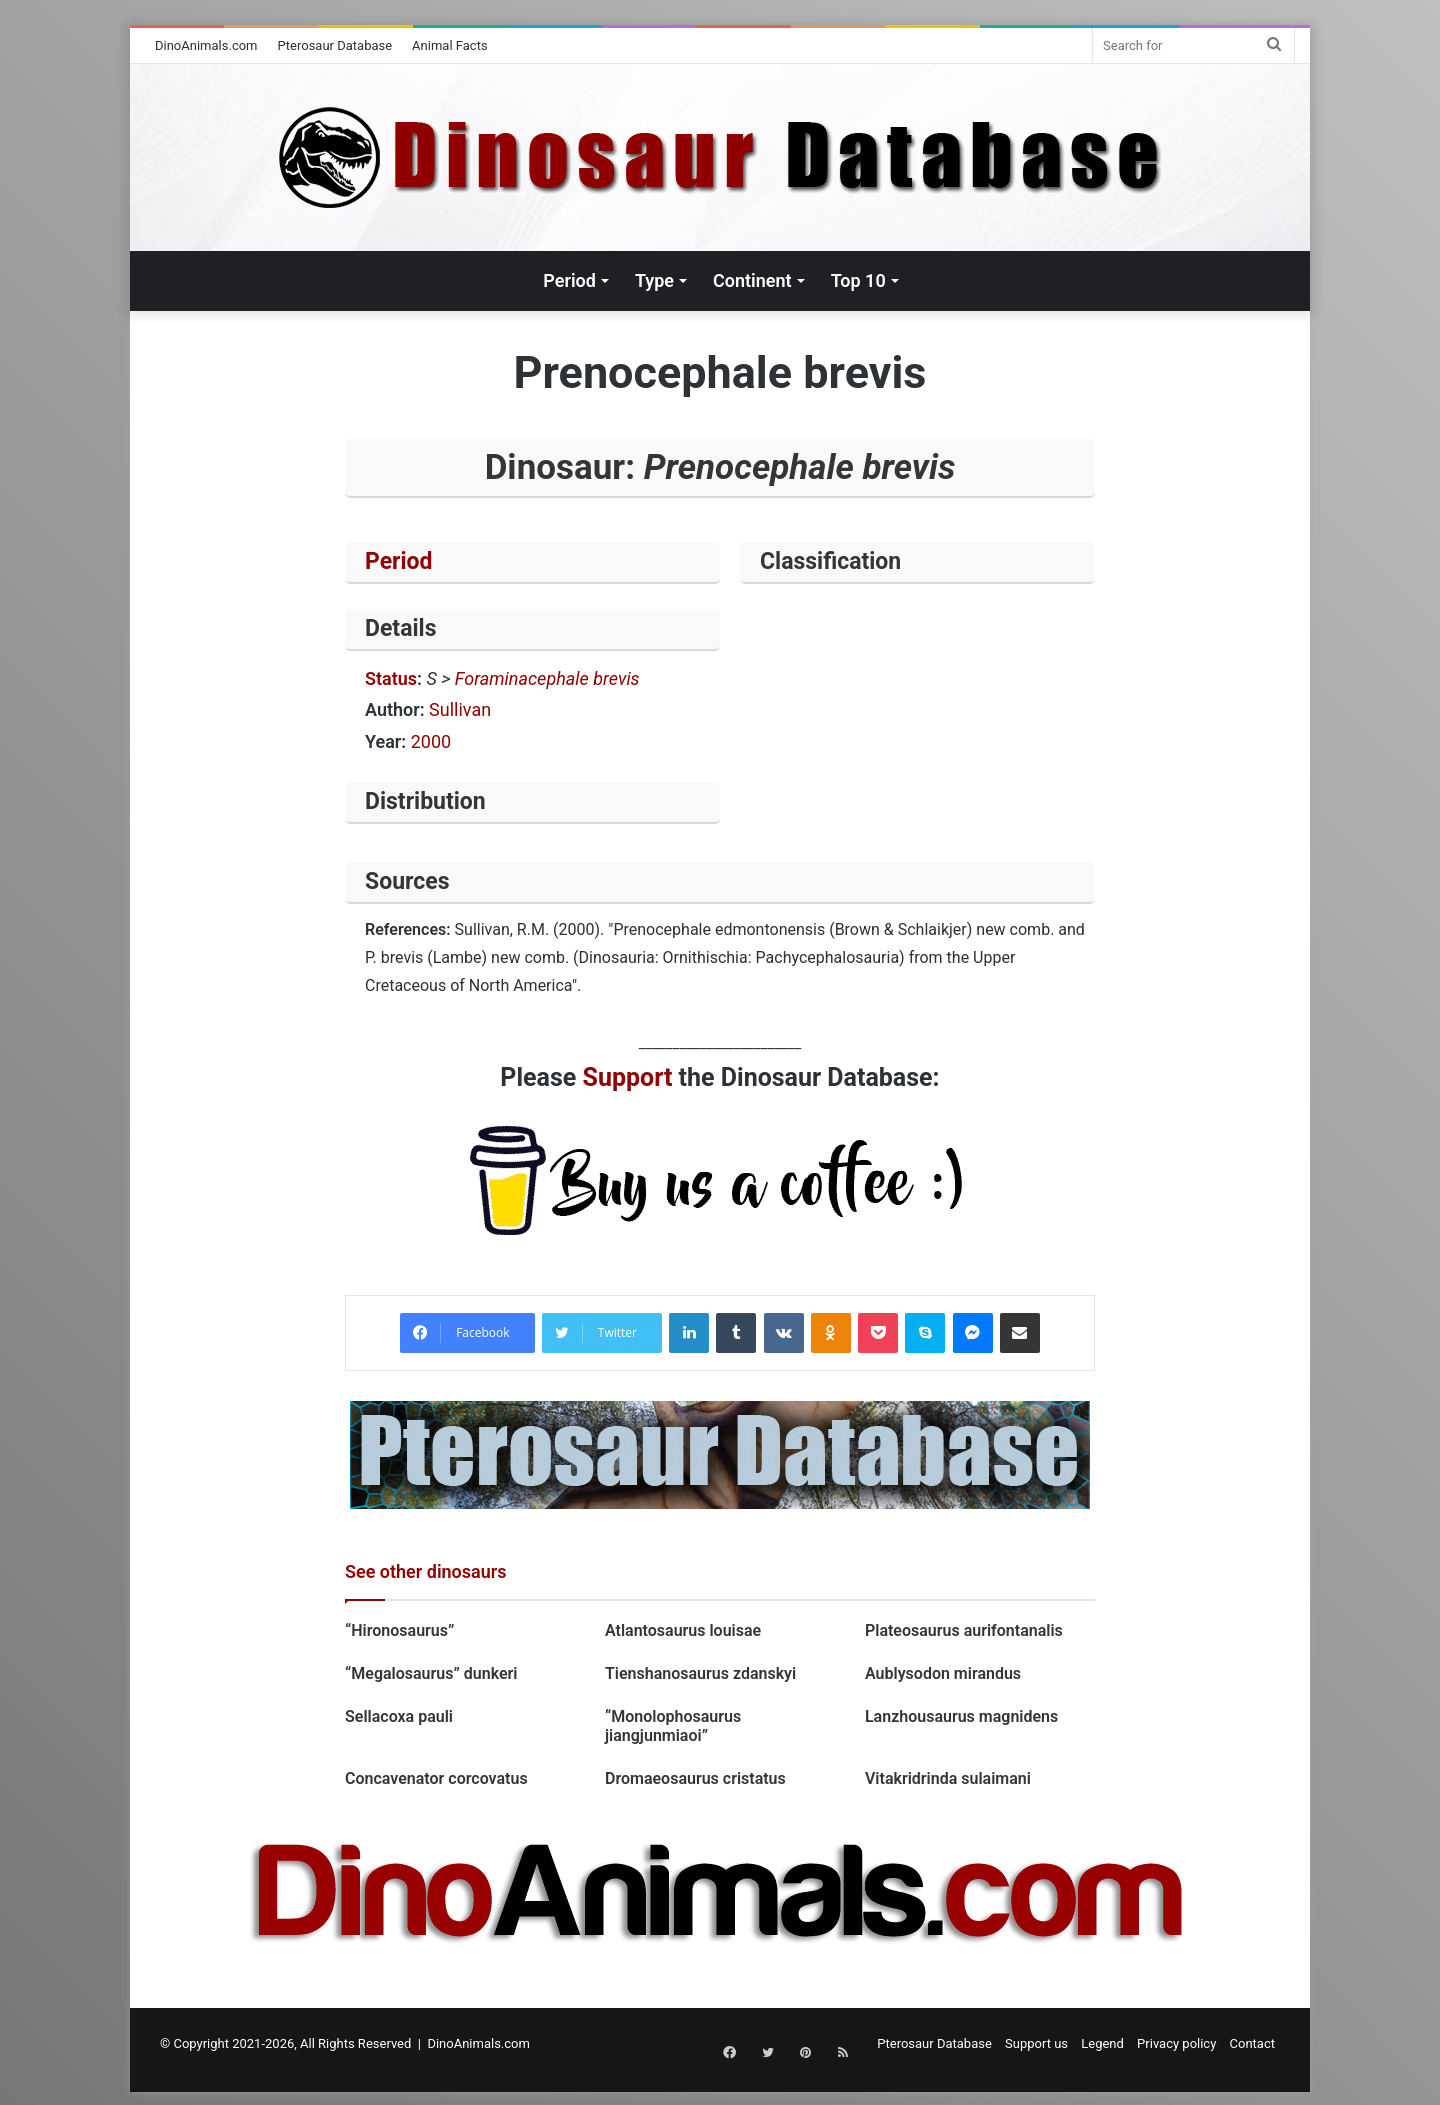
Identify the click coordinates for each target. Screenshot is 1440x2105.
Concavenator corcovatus (436, 1778)
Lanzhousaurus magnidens (961, 1716)
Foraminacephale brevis (547, 678)
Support (628, 1077)
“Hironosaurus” (399, 1630)
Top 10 (858, 280)
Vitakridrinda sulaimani (952, 1778)
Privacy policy (1176, 2043)
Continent (752, 280)
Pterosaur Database (335, 45)
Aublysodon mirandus (943, 1673)
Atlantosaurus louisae (683, 1630)
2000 (431, 741)
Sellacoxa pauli (399, 1716)
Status (391, 678)
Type (654, 280)
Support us (1036, 2043)
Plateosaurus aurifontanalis (964, 1630)
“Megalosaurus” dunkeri (431, 1673)
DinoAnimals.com (206, 45)
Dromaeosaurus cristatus (695, 1778)
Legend (1102, 2043)
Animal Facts (450, 45)
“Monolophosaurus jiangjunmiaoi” (673, 1726)
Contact (1252, 2043)
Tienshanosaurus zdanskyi (700, 1673)
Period (569, 280)
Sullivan (460, 709)
